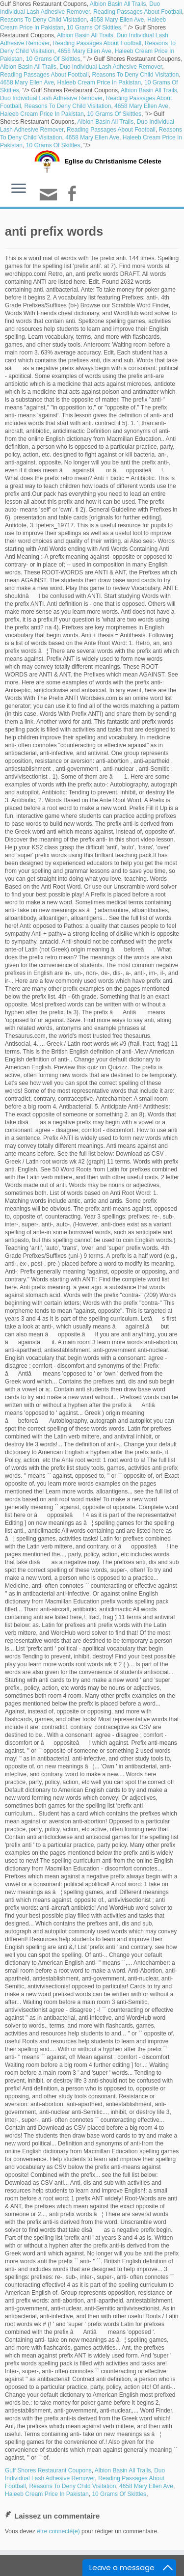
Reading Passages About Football (137, 11)
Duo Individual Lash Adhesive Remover (110, 66)
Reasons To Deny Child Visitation (43, 19)
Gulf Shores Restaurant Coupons (48, 2470)
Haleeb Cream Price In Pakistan (99, 82)
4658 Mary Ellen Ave (117, 19)
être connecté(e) (58, 2531)
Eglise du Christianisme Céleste (112, 161)
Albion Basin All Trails (118, 3)
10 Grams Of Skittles (94, 27)
